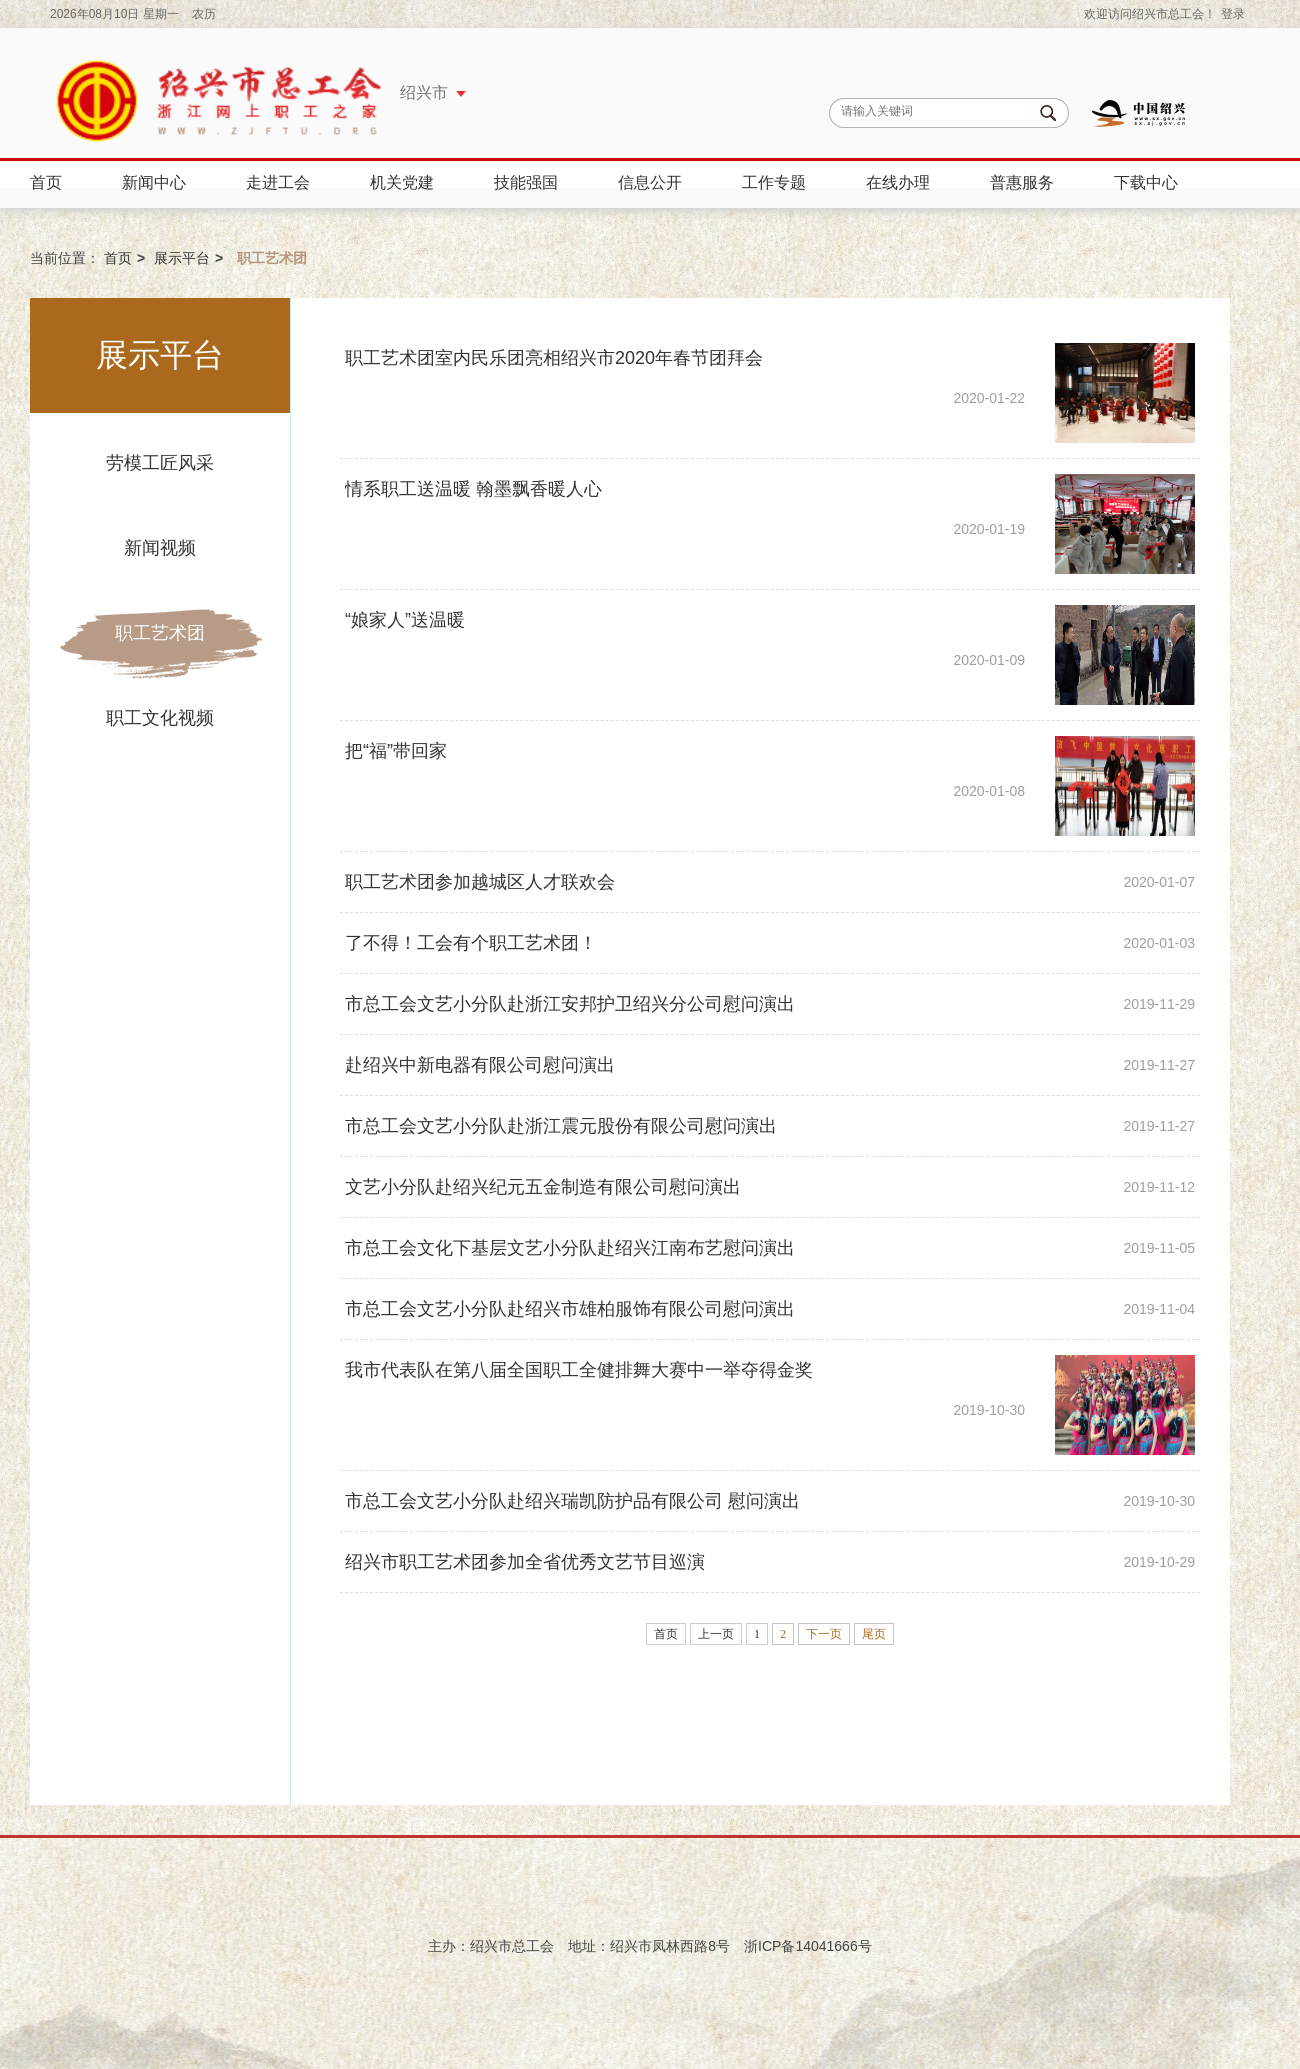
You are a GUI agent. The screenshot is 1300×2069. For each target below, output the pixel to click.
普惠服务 (1022, 182)
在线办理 (898, 182)
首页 (46, 182)
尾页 (874, 1634)
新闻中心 (154, 182)
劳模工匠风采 (160, 463)
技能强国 (526, 182)
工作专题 (774, 182)
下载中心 (1146, 182)
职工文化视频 (160, 718)
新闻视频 (160, 548)
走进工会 (278, 182)
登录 (1233, 14)
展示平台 (182, 258)
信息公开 (650, 182)
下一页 (824, 1634)
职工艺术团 (160, 633)
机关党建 (402, 182)
